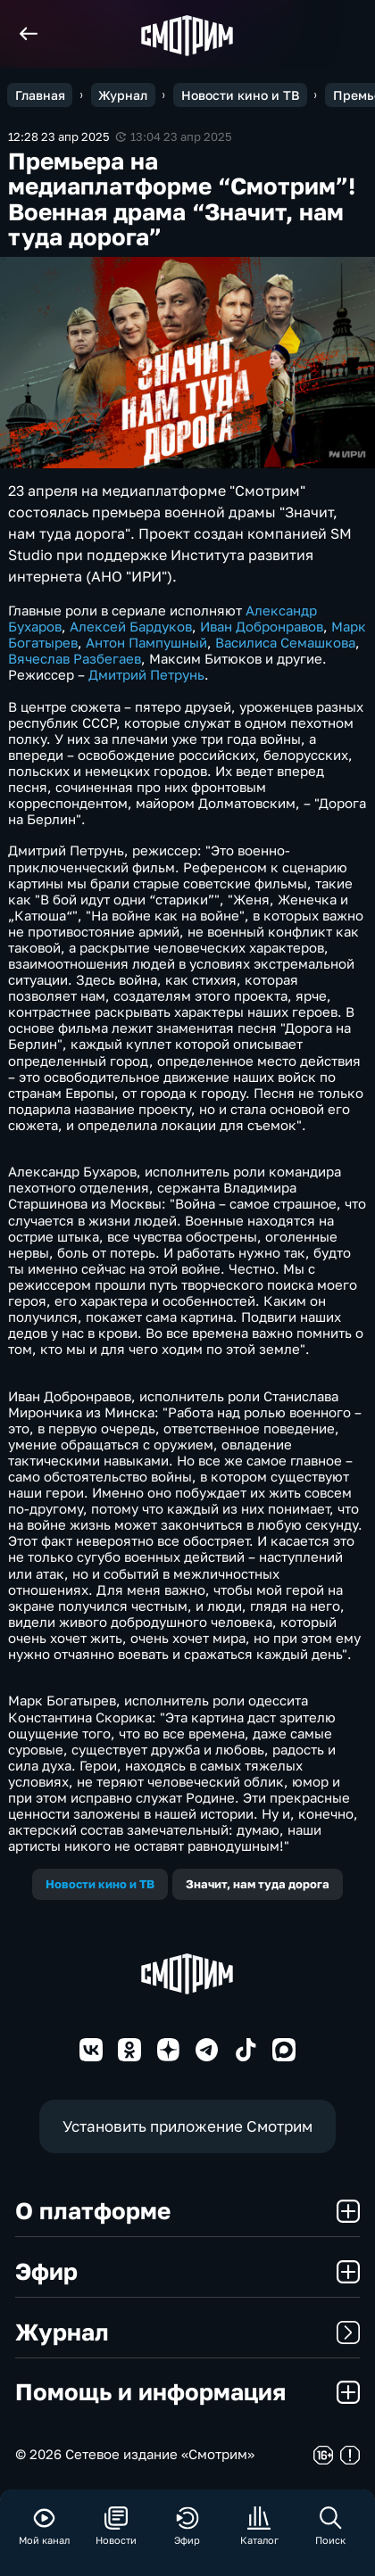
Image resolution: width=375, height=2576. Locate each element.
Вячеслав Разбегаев (74, 658)
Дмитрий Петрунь (146, 674)
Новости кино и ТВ (100, 1884)
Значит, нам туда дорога (257, 1884)
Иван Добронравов (261, 626)
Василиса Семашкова (285, 642)
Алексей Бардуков (131, 626)
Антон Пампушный (146, 642)
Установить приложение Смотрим (187, 2126)
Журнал (187, 2332)
